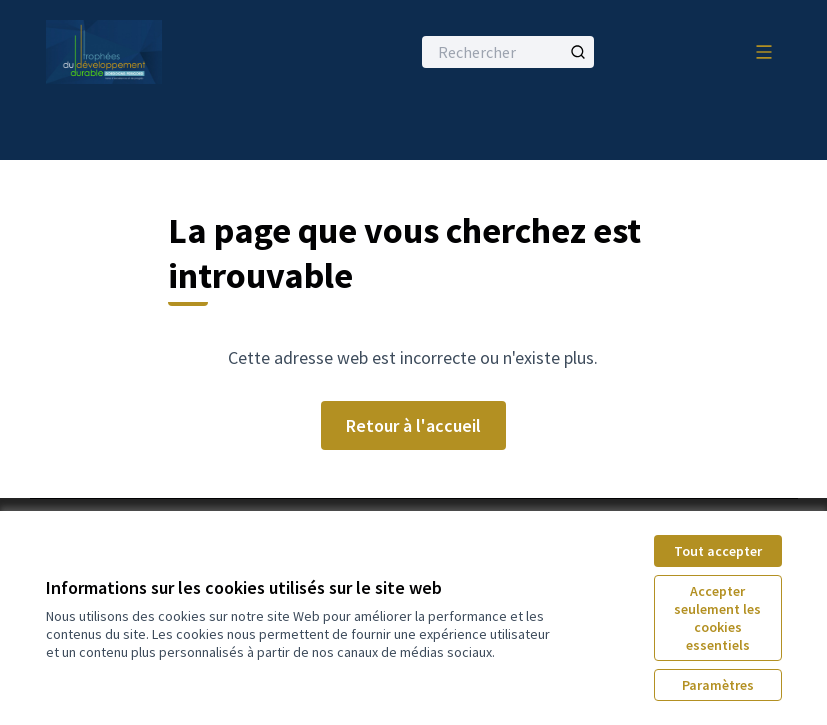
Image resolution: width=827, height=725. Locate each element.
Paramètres (718, 685)
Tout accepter (718, 551)
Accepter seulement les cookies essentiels (717, 618)
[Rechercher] (508, 52)
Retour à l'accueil (413, 425)
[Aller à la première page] (179, 52)
